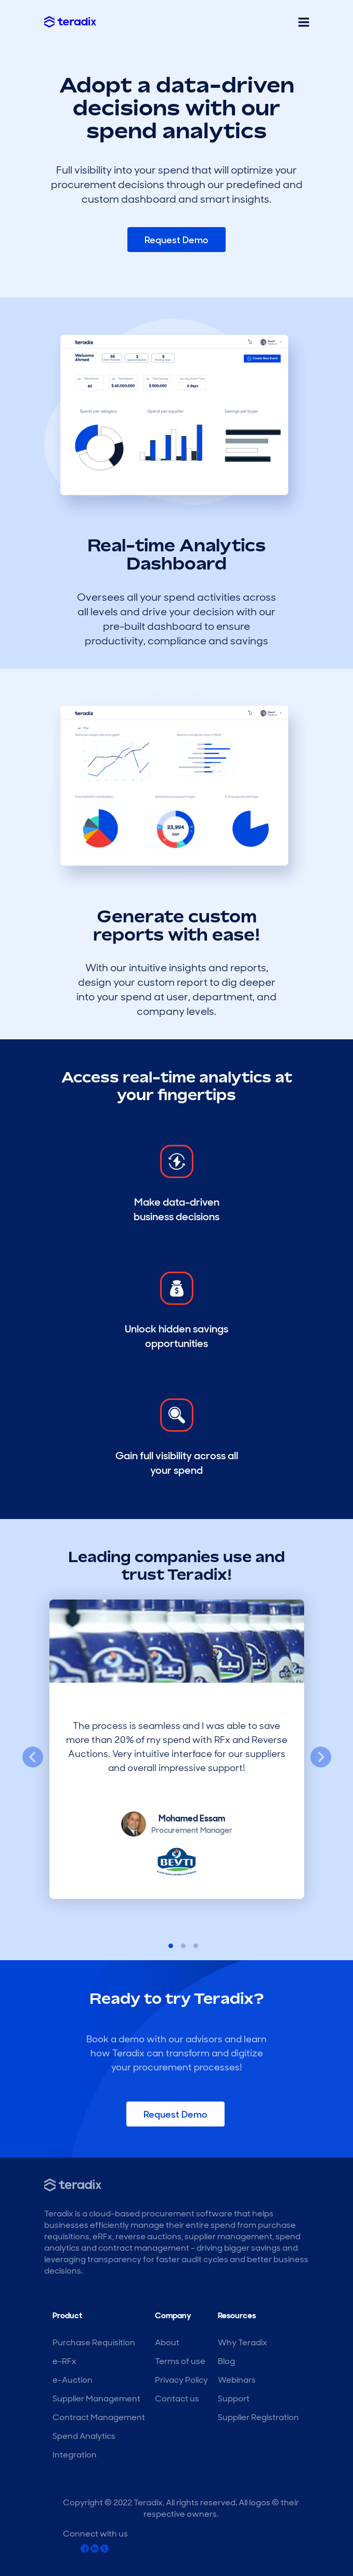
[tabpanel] (176, 1758)
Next (320, 1757)
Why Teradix (242, 2342)
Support (234, 2398)
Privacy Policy (181, 2379)
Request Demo (176, 240)
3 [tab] (189, 1945)
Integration (75, 2454)
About (167, 2342)
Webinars (237, 2379)
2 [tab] (177, 1945)
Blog (226, 2361)
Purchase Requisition (94, 2342)
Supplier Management (96, 2398)
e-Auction (73, 2379)
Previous (32, 1757)
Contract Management (99, 2417)
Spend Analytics (84, 2435)
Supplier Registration (258, 2417)
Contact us (177, 2398)
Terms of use (180, 2361)
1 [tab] (164, 1945)
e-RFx (64, 2361)
